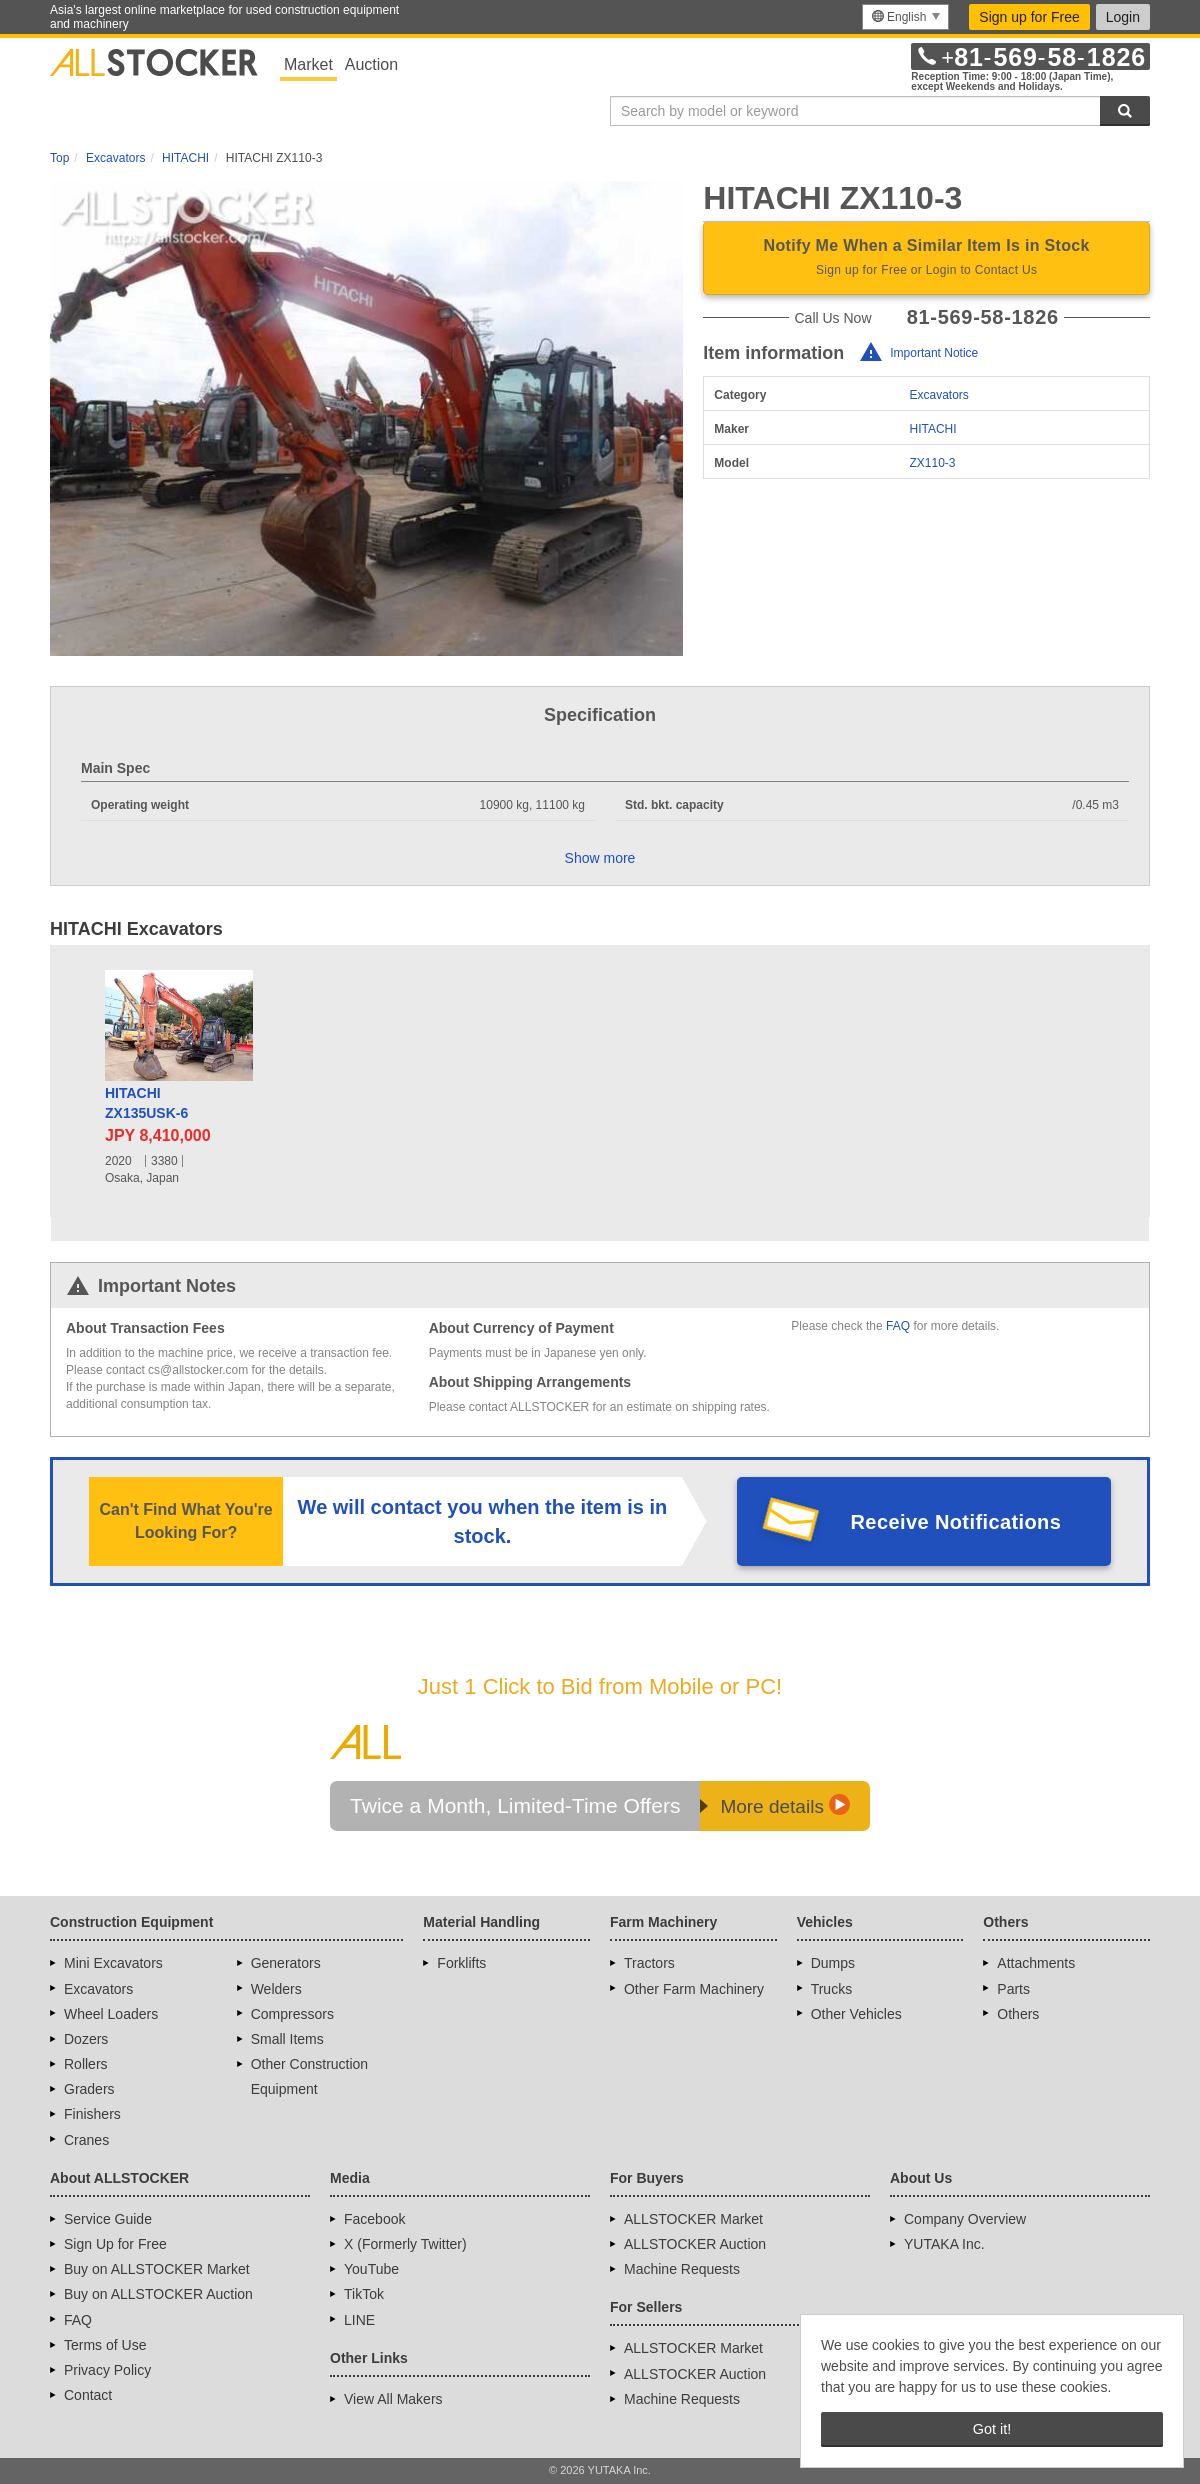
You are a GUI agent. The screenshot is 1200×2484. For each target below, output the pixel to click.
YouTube (371, 2269)
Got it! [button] (992, 2429)
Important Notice (934, 353)
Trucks (831, 1989)
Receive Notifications (956, 1522)
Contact (88, 2395)
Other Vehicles (856, 2014)
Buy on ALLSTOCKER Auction (158, 2294)
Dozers (86, 2039)
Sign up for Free (1029, 17)
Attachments (1036, 1963)
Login (1123, 17)
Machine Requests (682, 2269)
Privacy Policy (107, 2370)
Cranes (86, 2140)
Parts (1013, 1989)
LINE (359, 2320)
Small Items (287, 2039)
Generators (286, 1963)
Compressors (292, 2014)
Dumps (833, 1963)
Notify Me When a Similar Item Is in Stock (926, 259)
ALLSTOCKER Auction (695, 2244)
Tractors (649, 1963)
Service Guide (108, 2219)
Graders (89, 2089)
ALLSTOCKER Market (693, 2219)
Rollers (86, 2064)
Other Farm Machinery (694, 1989)
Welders (276, 1989)
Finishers (92, 2114)
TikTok (364, 2294)
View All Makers (393, 2399)
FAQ (898, 1326)
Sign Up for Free (115, 2244)
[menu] (905, 17)
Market (308, 64)
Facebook (374, 2219)
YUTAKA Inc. (944, 2244)
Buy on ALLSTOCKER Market (157, 2269)
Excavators (939, 395)
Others (1018, 2014)
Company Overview (965, 2219)
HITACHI (933, 429)
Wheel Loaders (111, 2014)
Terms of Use (105, 2345)
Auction (371, 64)
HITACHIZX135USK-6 (146, 1103)
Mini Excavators (113, 1963)
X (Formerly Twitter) (405, 2244)
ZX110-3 (933, 463)
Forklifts (461, 1963)
